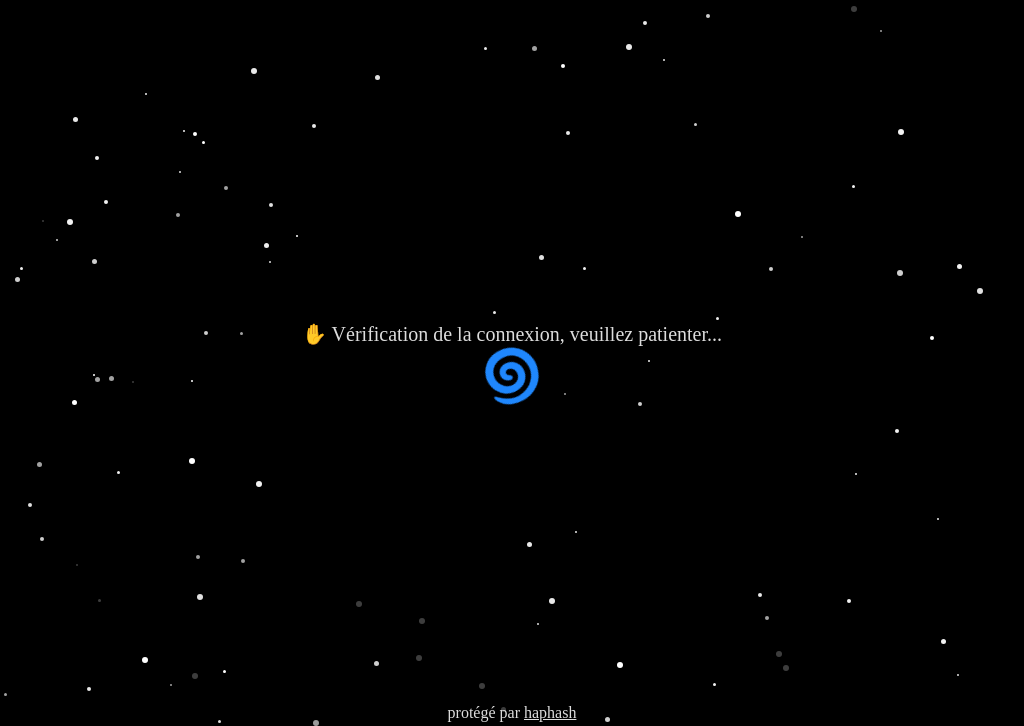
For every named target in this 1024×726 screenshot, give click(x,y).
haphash (550, 712)
